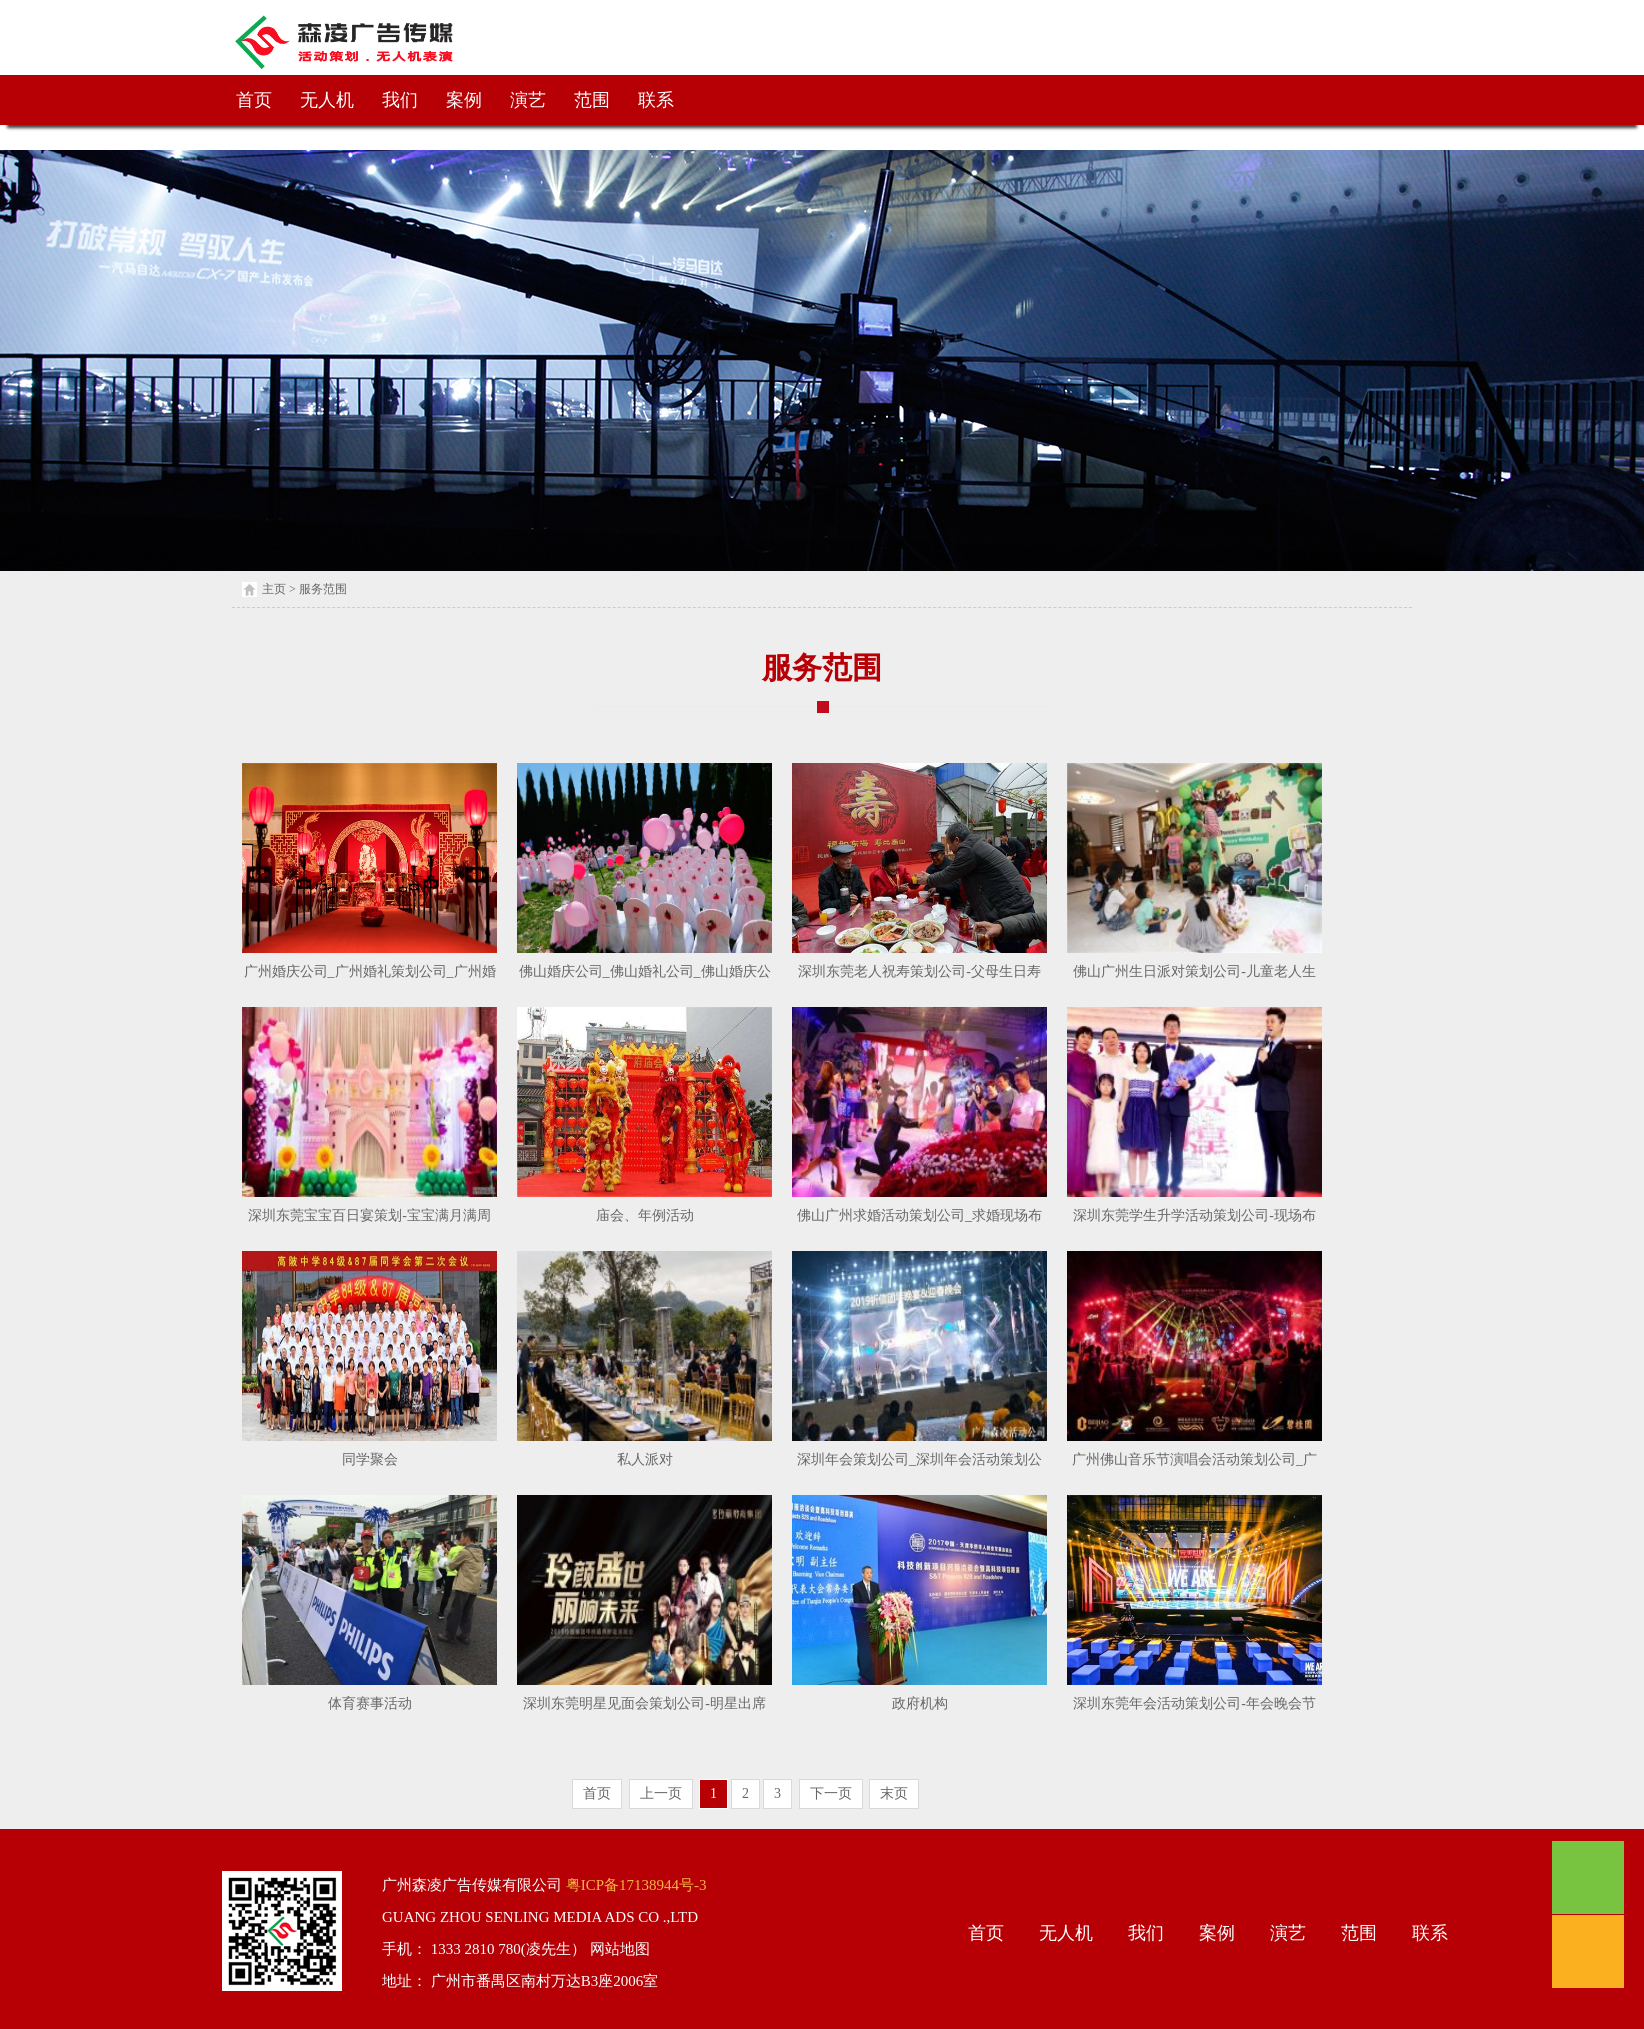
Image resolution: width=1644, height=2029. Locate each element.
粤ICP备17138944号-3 (634, 1885)
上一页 (661, 1793)
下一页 (831, 1793)
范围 (592, 100)
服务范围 (323, 589)
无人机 (327, 100)
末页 (894, 1793)
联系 (656, 100)
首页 (254, 100)
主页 (274, 589)
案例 (464, 100)
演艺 (528, 100)
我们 (400, 100)
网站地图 (618, 1949)
